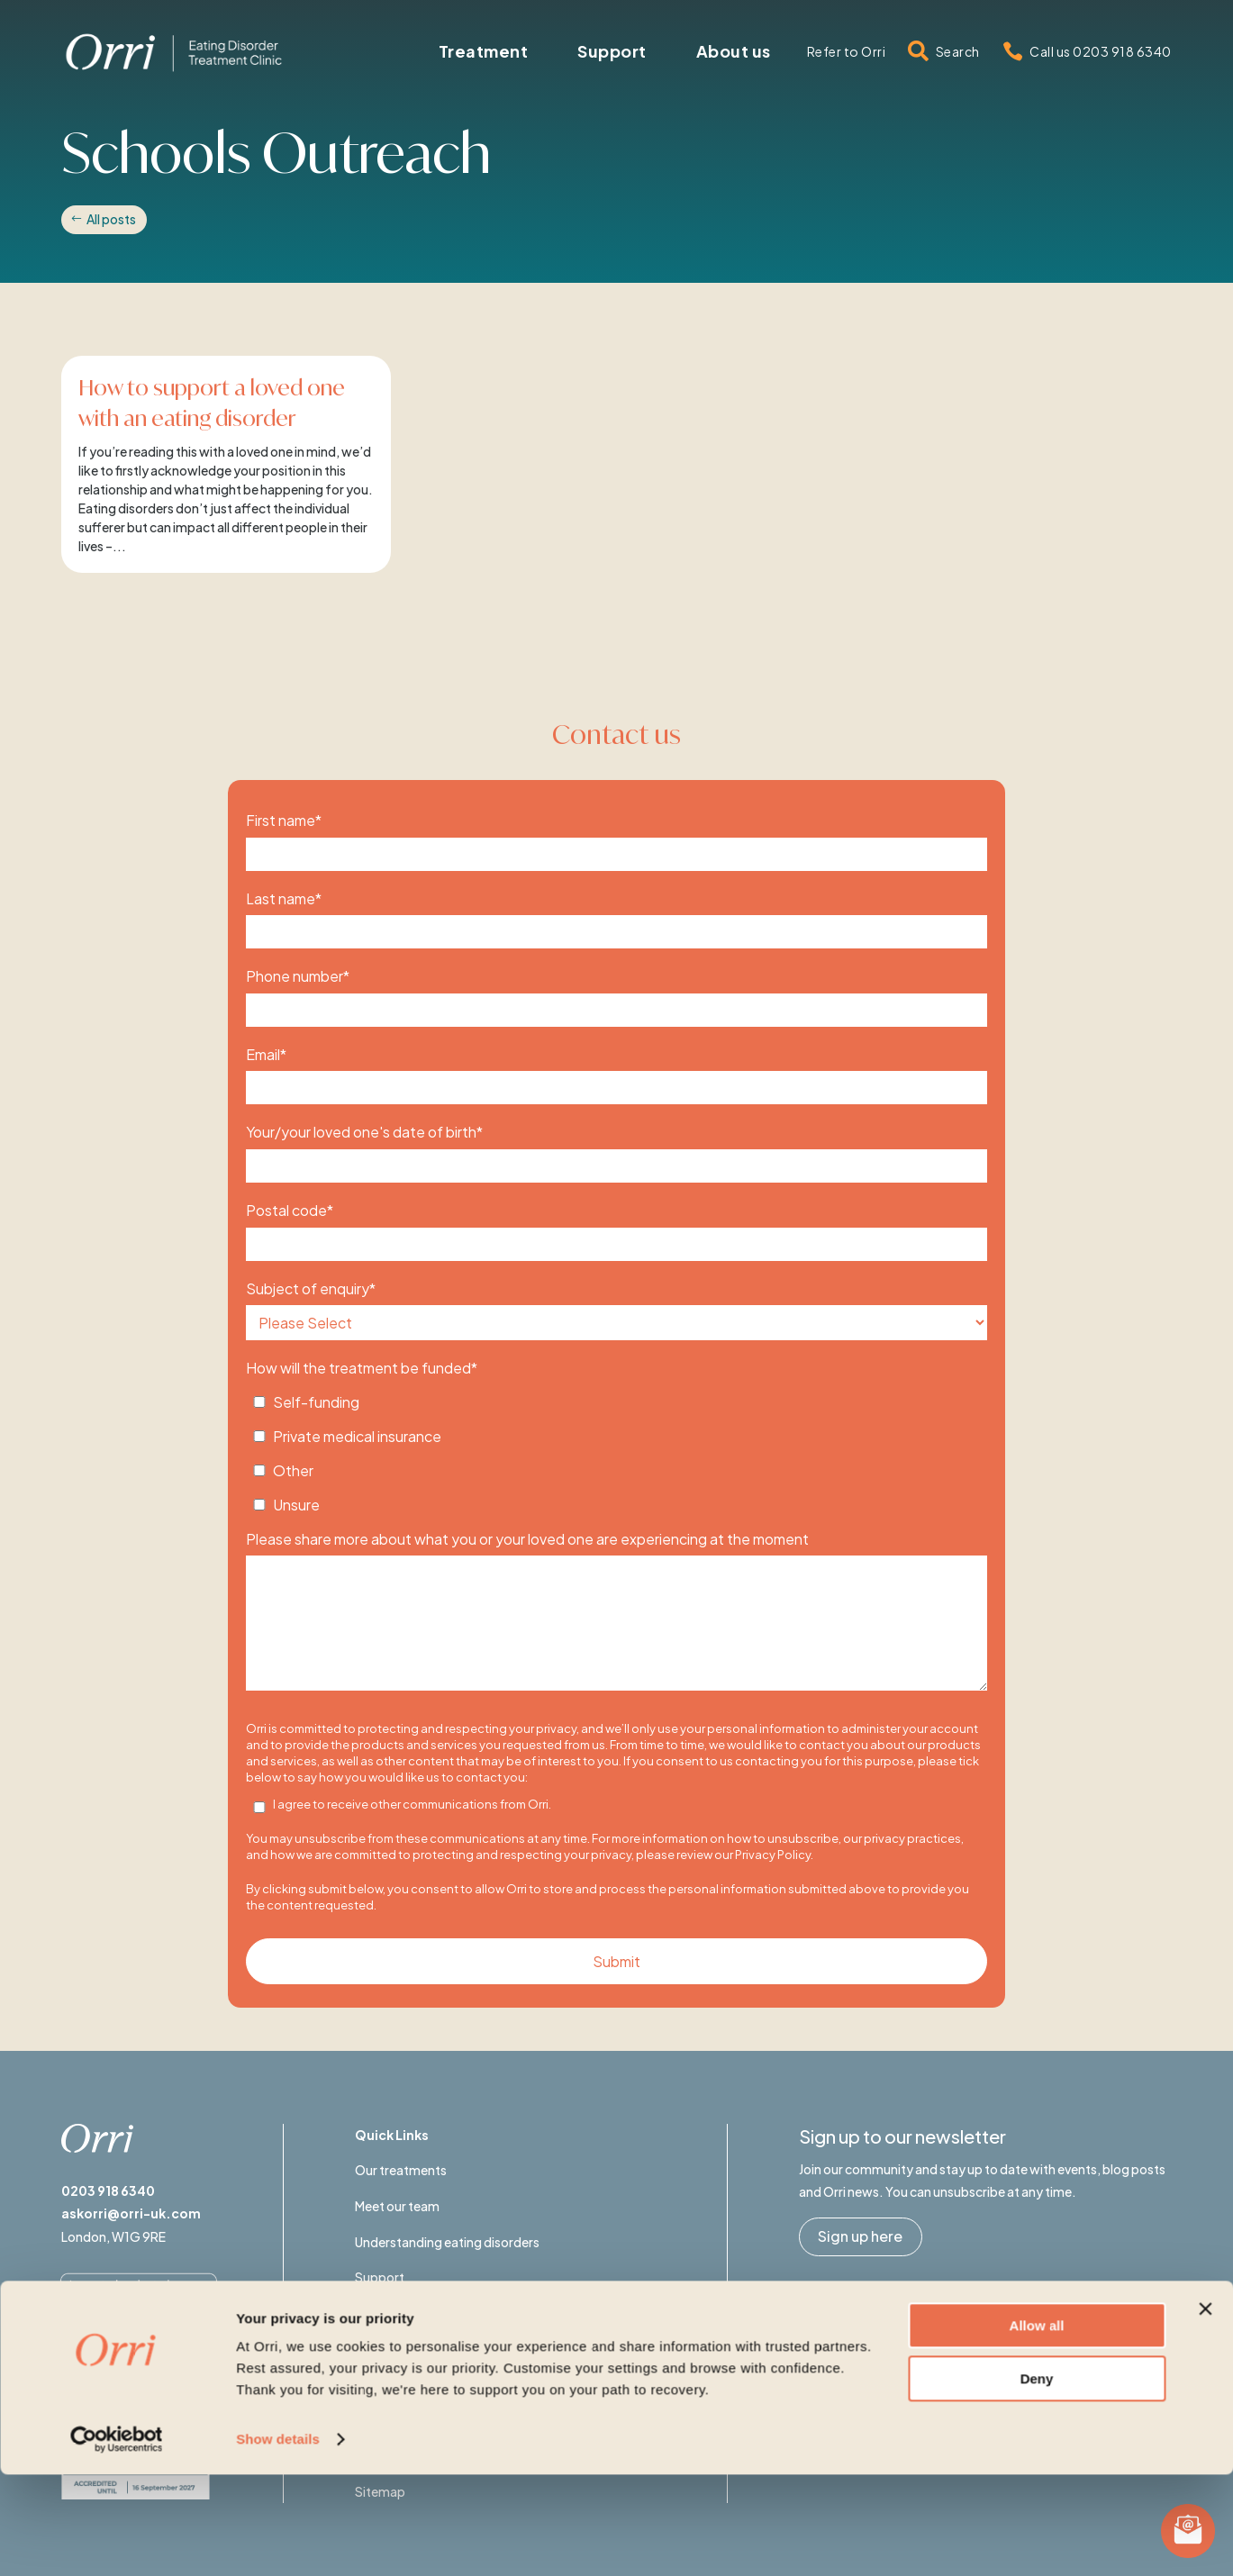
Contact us (388, 2348)
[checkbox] (616, 1448)
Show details (278, 2540)
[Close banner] (1205, 2410)
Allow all (1037, 2427)
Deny (1037, 2479)
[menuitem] (483, 51)
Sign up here (860, 2236)
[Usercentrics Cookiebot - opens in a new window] (116, 2540)
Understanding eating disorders (447, 2242)
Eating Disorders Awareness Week (454, 2313)
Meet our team (397, 2206)
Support (379, 2277)
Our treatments (401, 2170)
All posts (111, 219)
